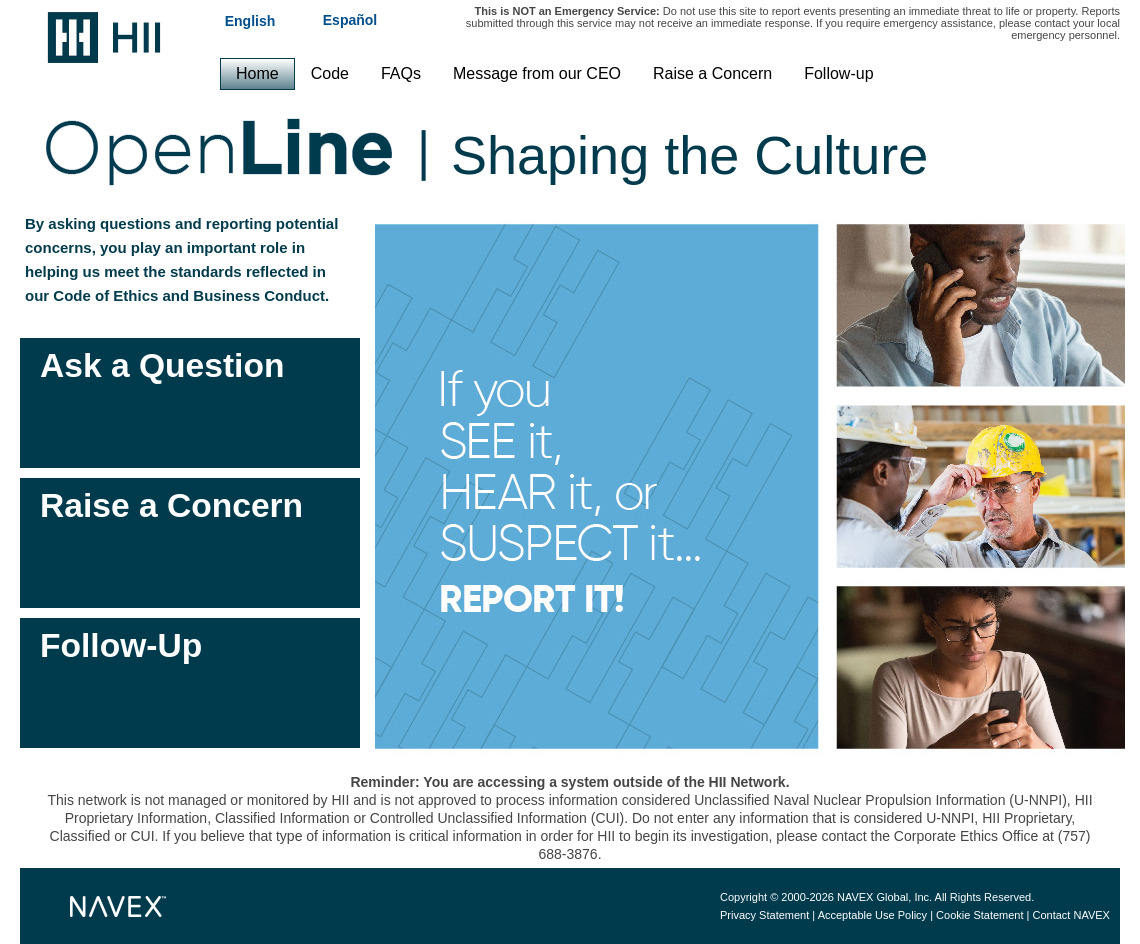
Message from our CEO (537, 73)
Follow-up (838, 73)
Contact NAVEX (1071, 915)
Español (350, 20)
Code (330, 73)
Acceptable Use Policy (872, 915)
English (250, 20)
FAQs (401, 73)
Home (257, 73)
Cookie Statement (979, 915)
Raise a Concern (712, 73)
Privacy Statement (764, 915)
